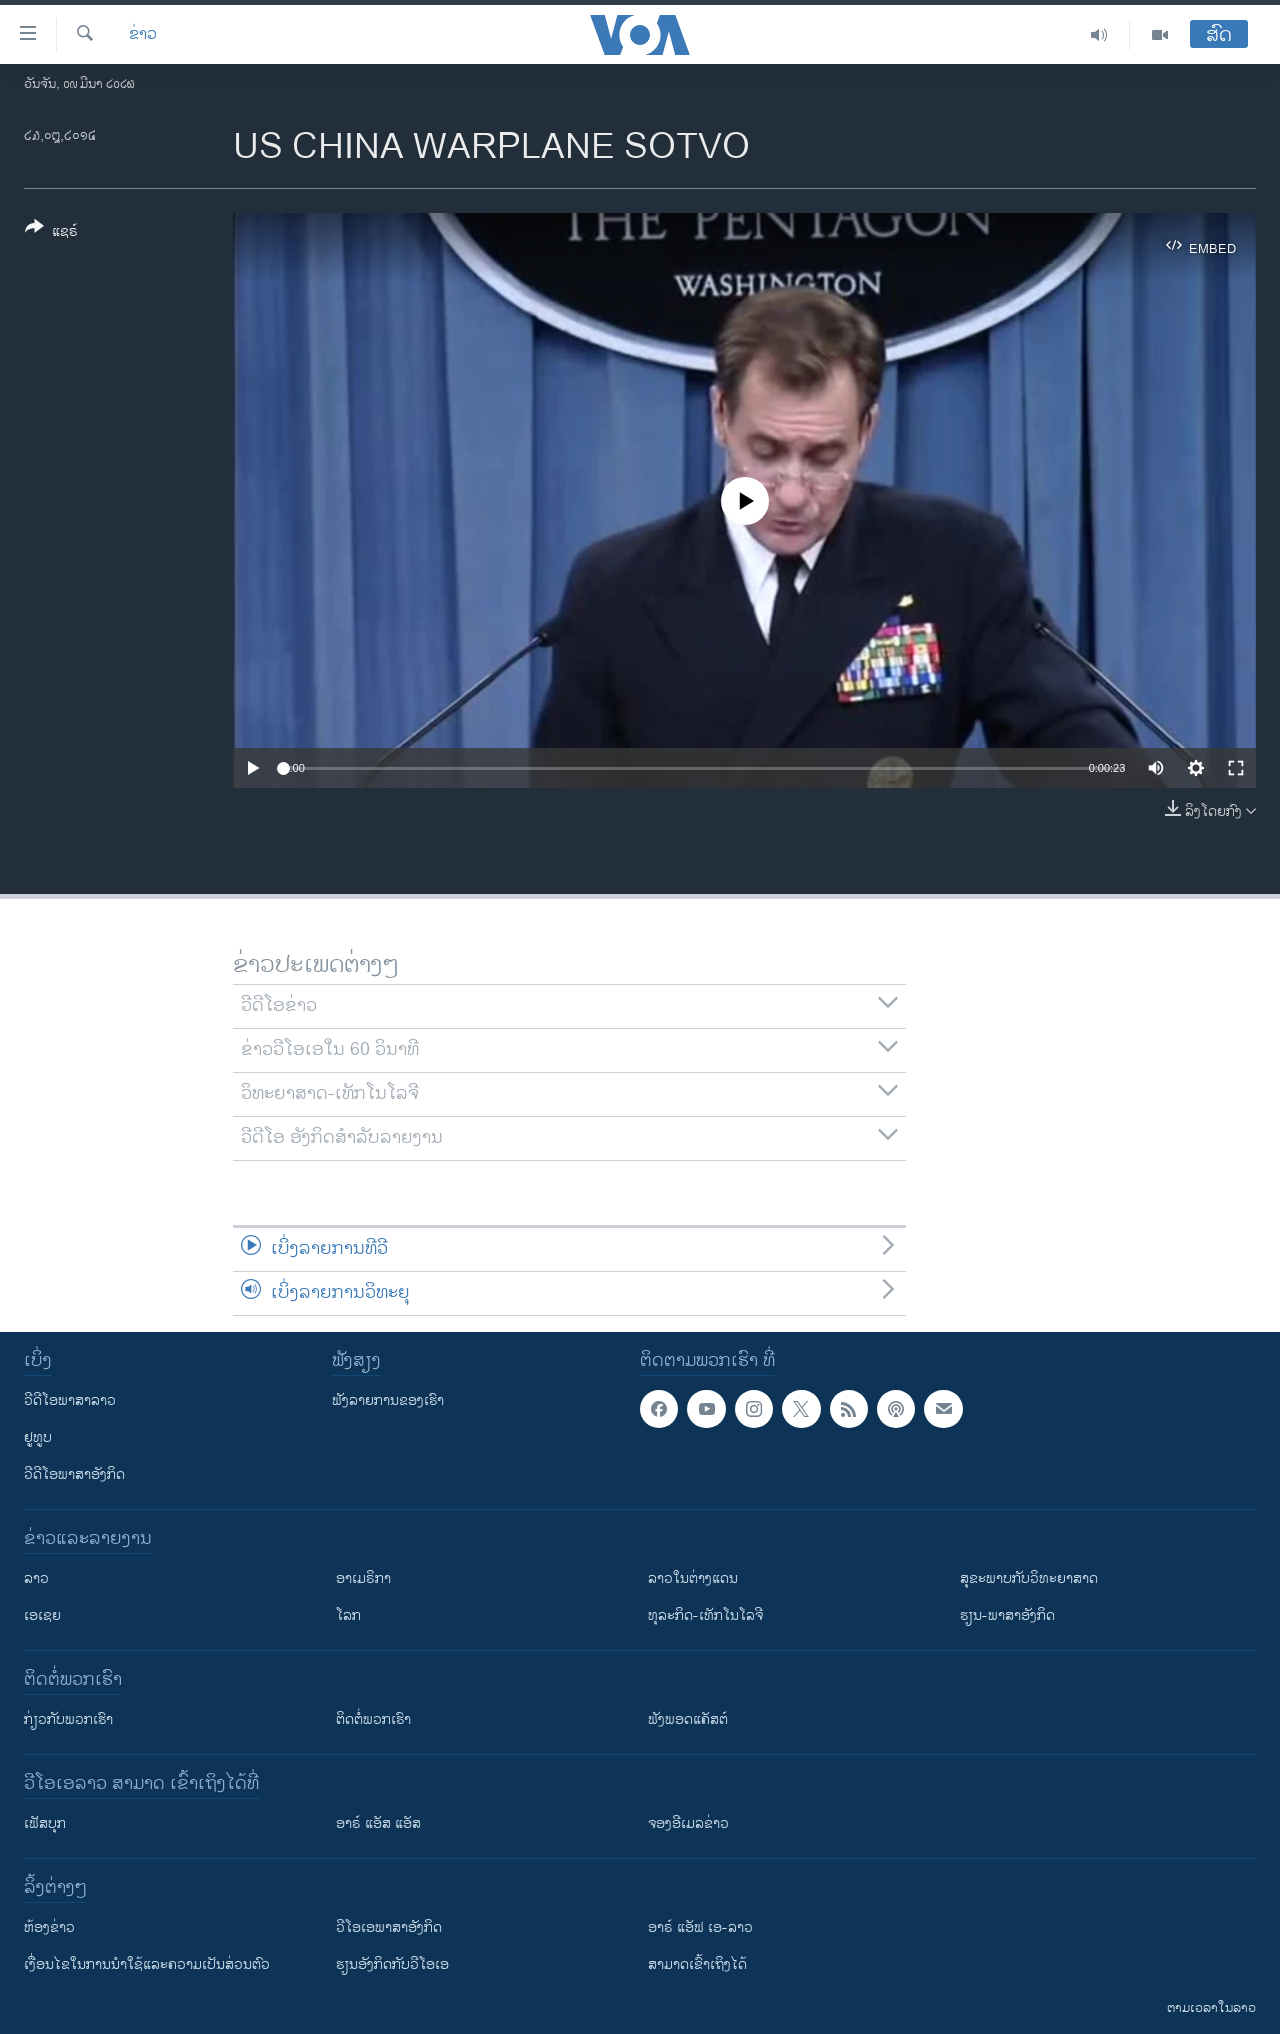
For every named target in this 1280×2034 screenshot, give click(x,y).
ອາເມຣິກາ (363, 1578)
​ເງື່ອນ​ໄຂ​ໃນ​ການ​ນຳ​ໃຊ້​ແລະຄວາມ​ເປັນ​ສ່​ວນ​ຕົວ (147, 1964)
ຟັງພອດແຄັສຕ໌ (688, 1719)
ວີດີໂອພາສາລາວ (70, 1400)
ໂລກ (348, 1615)
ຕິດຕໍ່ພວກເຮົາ (373, 1719)
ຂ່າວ (143, 35)
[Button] (51, 233)
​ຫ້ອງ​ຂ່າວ (49, 1927)
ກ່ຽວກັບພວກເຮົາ (68, 1719)
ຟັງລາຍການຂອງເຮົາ (388, 1400)
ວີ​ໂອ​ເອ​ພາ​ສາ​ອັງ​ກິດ (389, 1927)
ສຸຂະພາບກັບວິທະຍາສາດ (1029, 1578)
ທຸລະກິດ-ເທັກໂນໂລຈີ (705, 1615)
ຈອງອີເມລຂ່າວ (688, 1823)
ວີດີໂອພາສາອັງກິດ (74, 1474)
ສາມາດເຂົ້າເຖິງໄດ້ (697, 1964)
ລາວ (36, 1578)
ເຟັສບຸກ (45, 1823)
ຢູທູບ (38, 1437)
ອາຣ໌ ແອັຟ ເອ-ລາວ (700, 1927)
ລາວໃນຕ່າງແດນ (693, 1578)
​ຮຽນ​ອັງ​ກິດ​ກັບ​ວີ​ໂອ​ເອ (392, 1964)
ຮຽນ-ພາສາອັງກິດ (1007, 1615)
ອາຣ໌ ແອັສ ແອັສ (378, 1823)
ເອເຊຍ (42, 1615)
